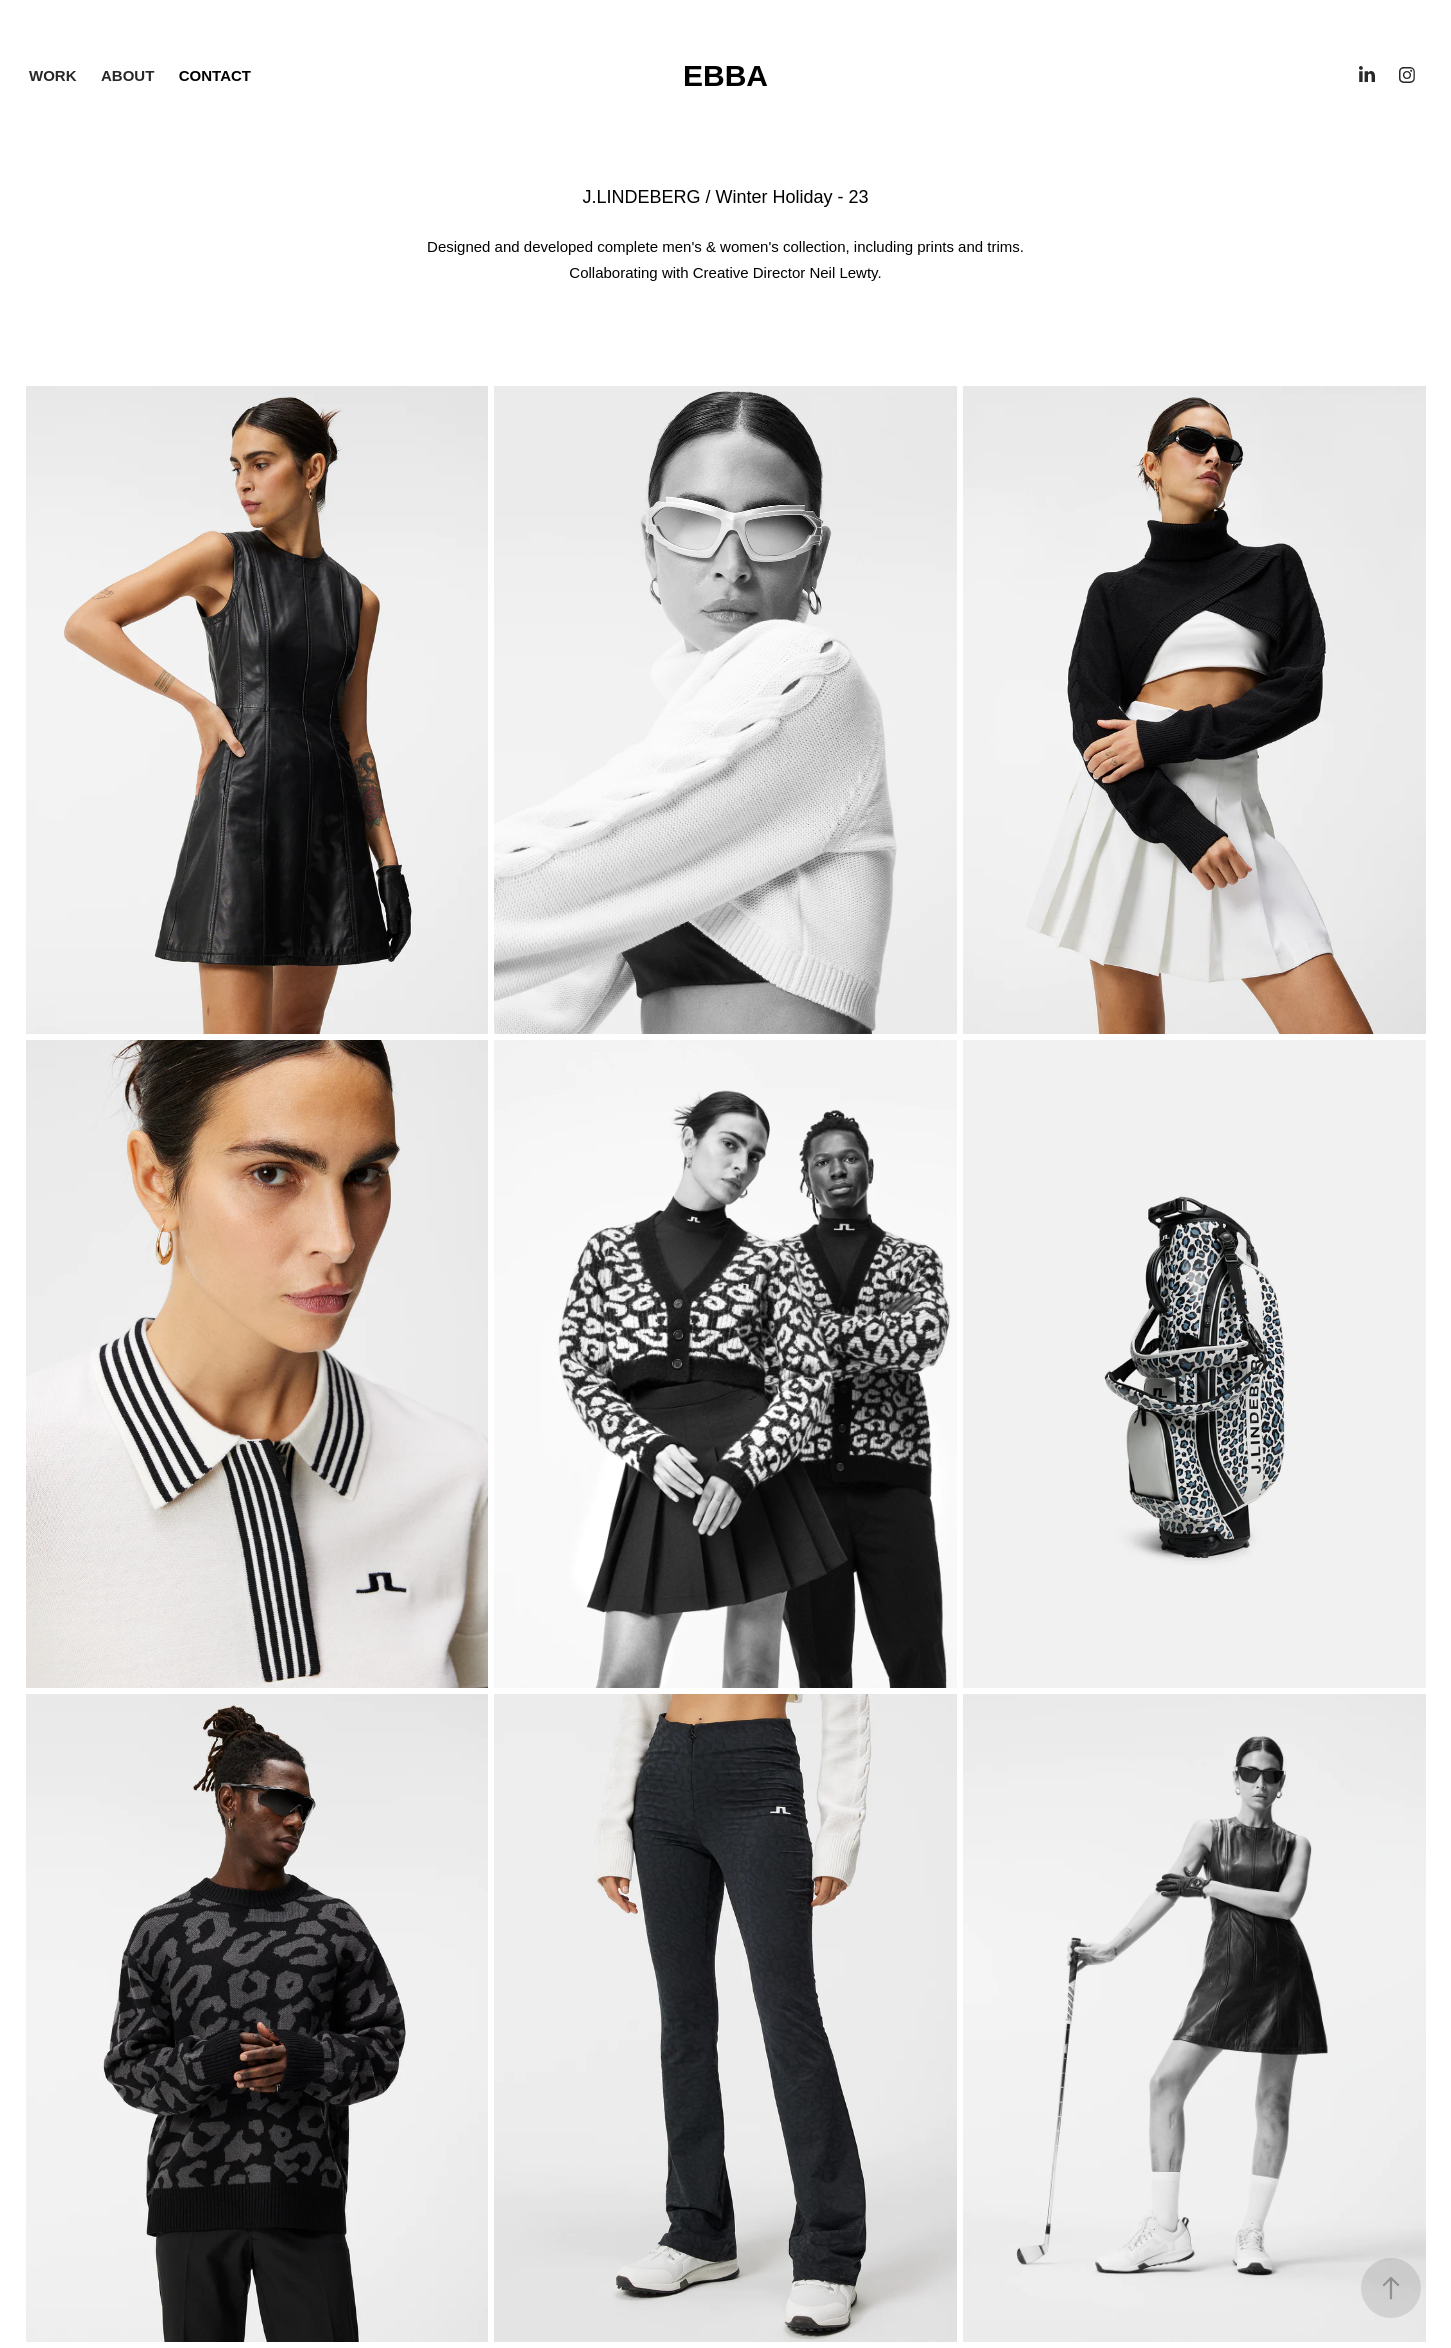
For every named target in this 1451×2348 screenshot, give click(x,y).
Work (53, 75)
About (127, 75)
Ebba (725, 75)
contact (215, 75)
